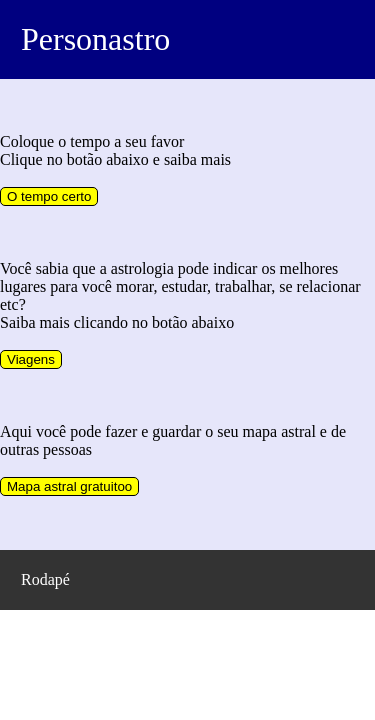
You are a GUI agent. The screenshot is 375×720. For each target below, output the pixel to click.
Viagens (31, 359)
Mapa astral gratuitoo (69, 486)
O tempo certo (49, 196)
